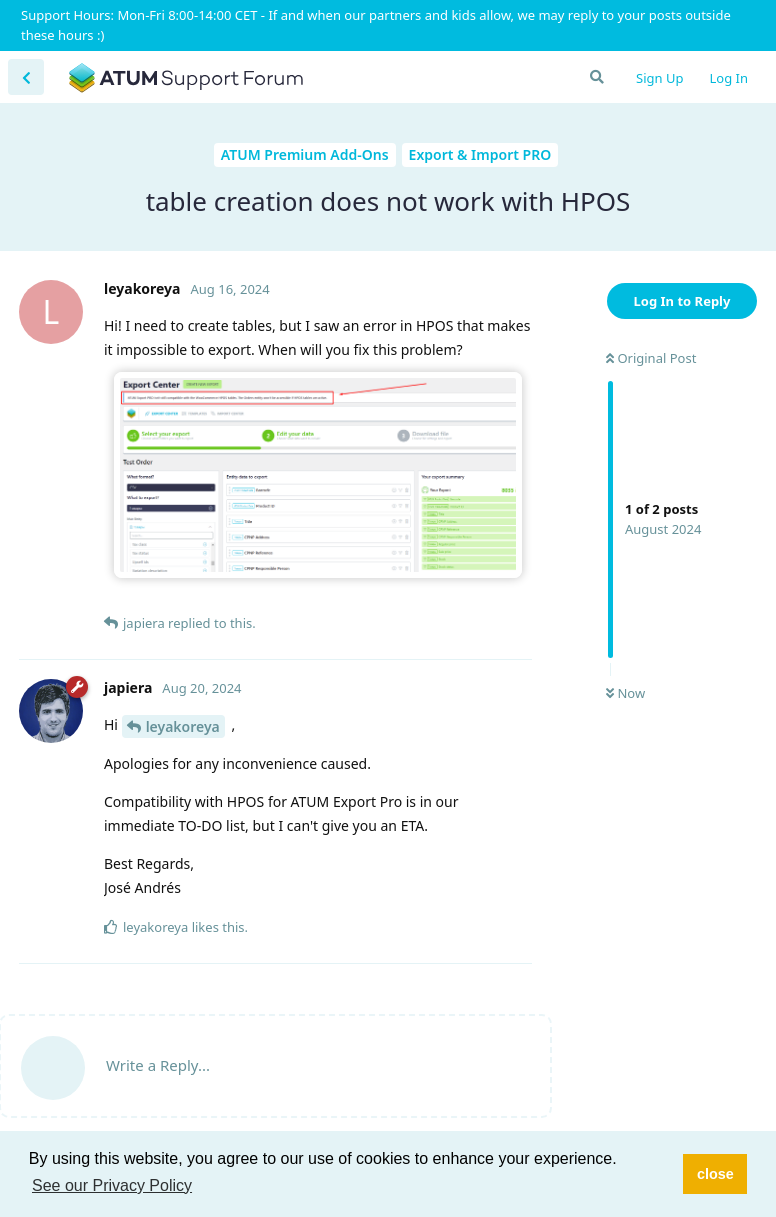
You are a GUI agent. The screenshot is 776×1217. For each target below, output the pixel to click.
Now (625, 693)
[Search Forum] (596, 77)
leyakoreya (183, 726)
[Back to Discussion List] (26, 77)
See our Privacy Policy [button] (112, 1185)
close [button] (715, 1174)
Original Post (651, 358)
